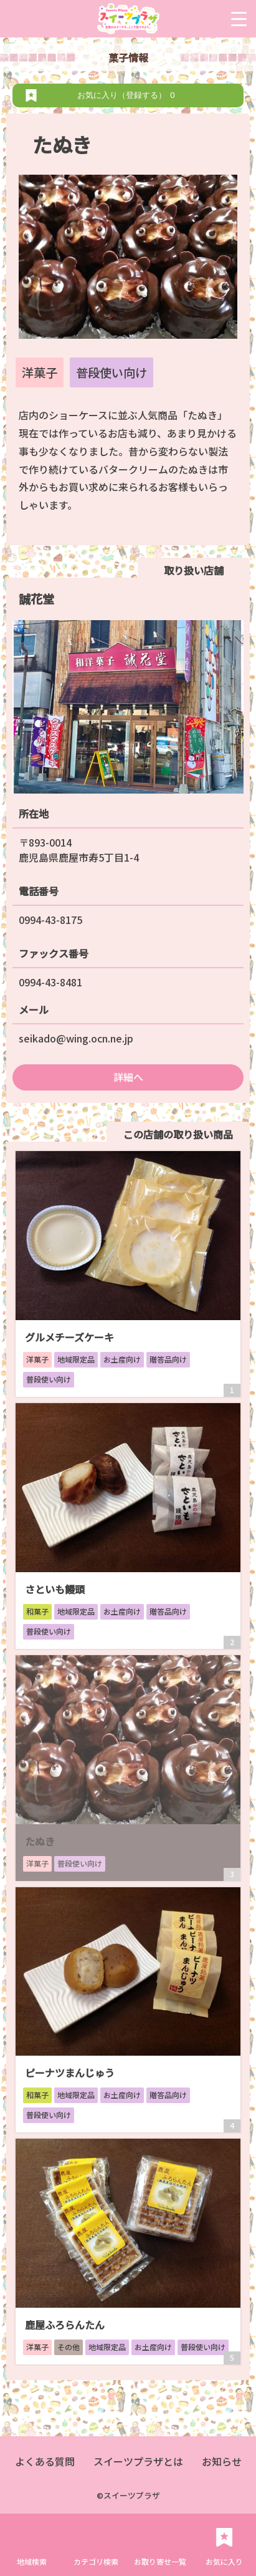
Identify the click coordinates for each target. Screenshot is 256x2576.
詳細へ (128, 1076)
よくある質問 (45, 2461)
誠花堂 (36, 599)
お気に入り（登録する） (128, 95)
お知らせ (222, 2461)
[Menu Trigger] (239, 18)
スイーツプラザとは (138, 2461)
